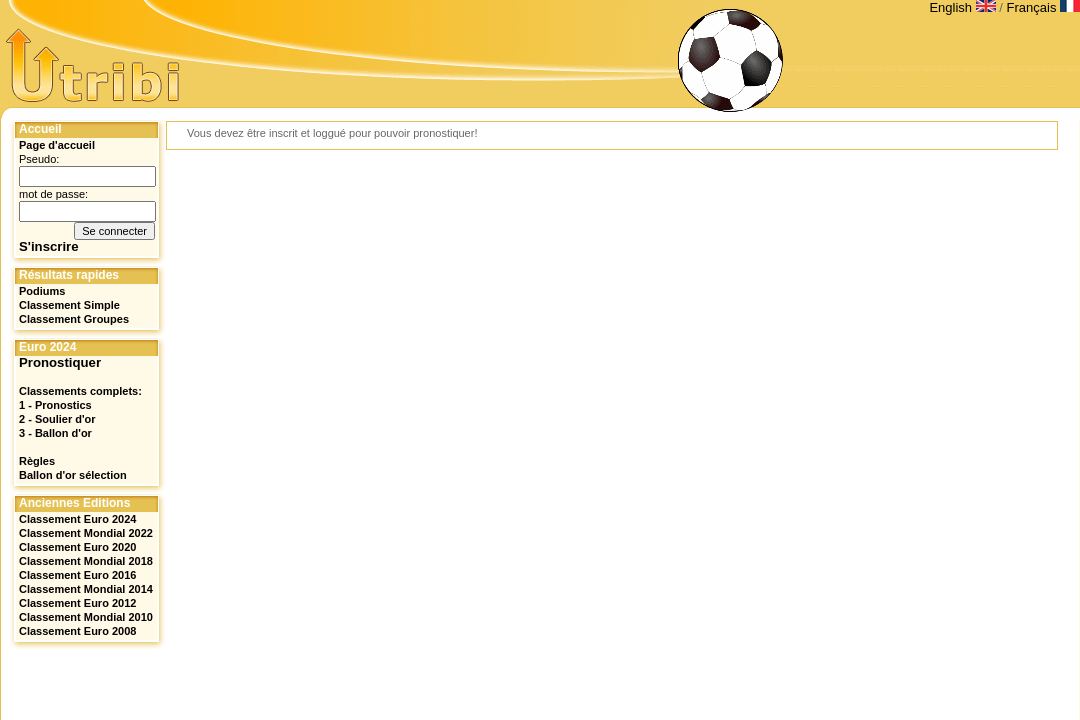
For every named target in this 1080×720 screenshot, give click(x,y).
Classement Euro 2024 (77, 519)
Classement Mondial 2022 (86, 533)
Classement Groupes (74, 319)
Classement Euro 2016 (77, 575)
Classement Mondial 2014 (86, 589)
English (964, 7)
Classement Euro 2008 (77, 631)
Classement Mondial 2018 (86, 561)
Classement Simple (69, 305)
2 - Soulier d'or (57, 419)
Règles (37, 461)
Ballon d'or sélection (73, 475)
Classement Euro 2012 (77, 603)
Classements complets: (80, 391)
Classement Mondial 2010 (86, 617)
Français (1043, 7)
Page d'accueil (57, 145)
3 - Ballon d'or (55, 433)
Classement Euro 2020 (77, 547)
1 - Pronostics (55, 405)
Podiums (42, 291)
